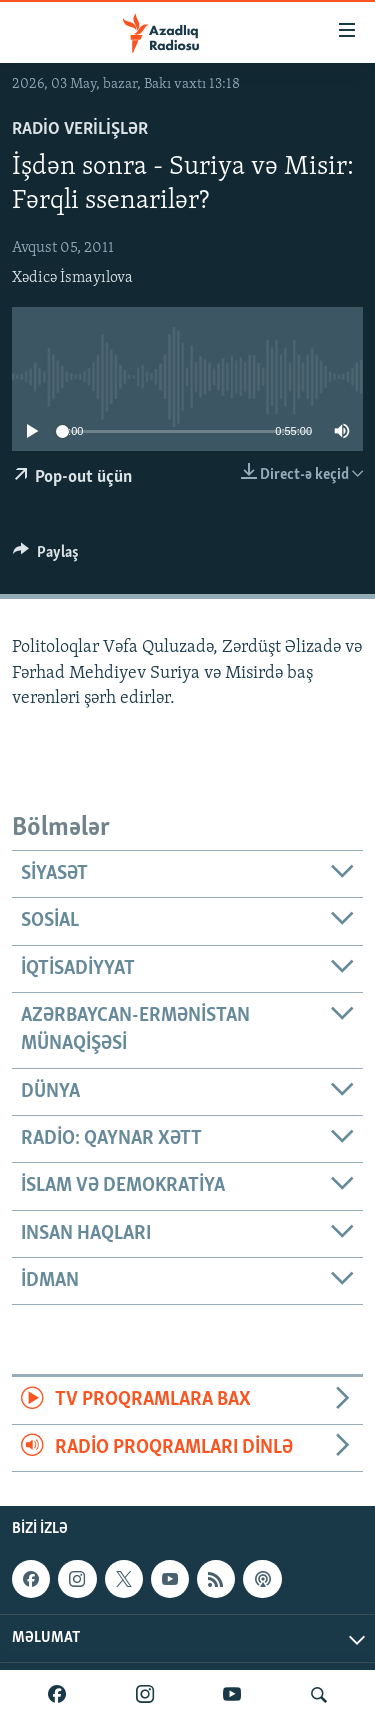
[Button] (46, 557)
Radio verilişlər (80, 129)
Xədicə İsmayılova (72, 278)
